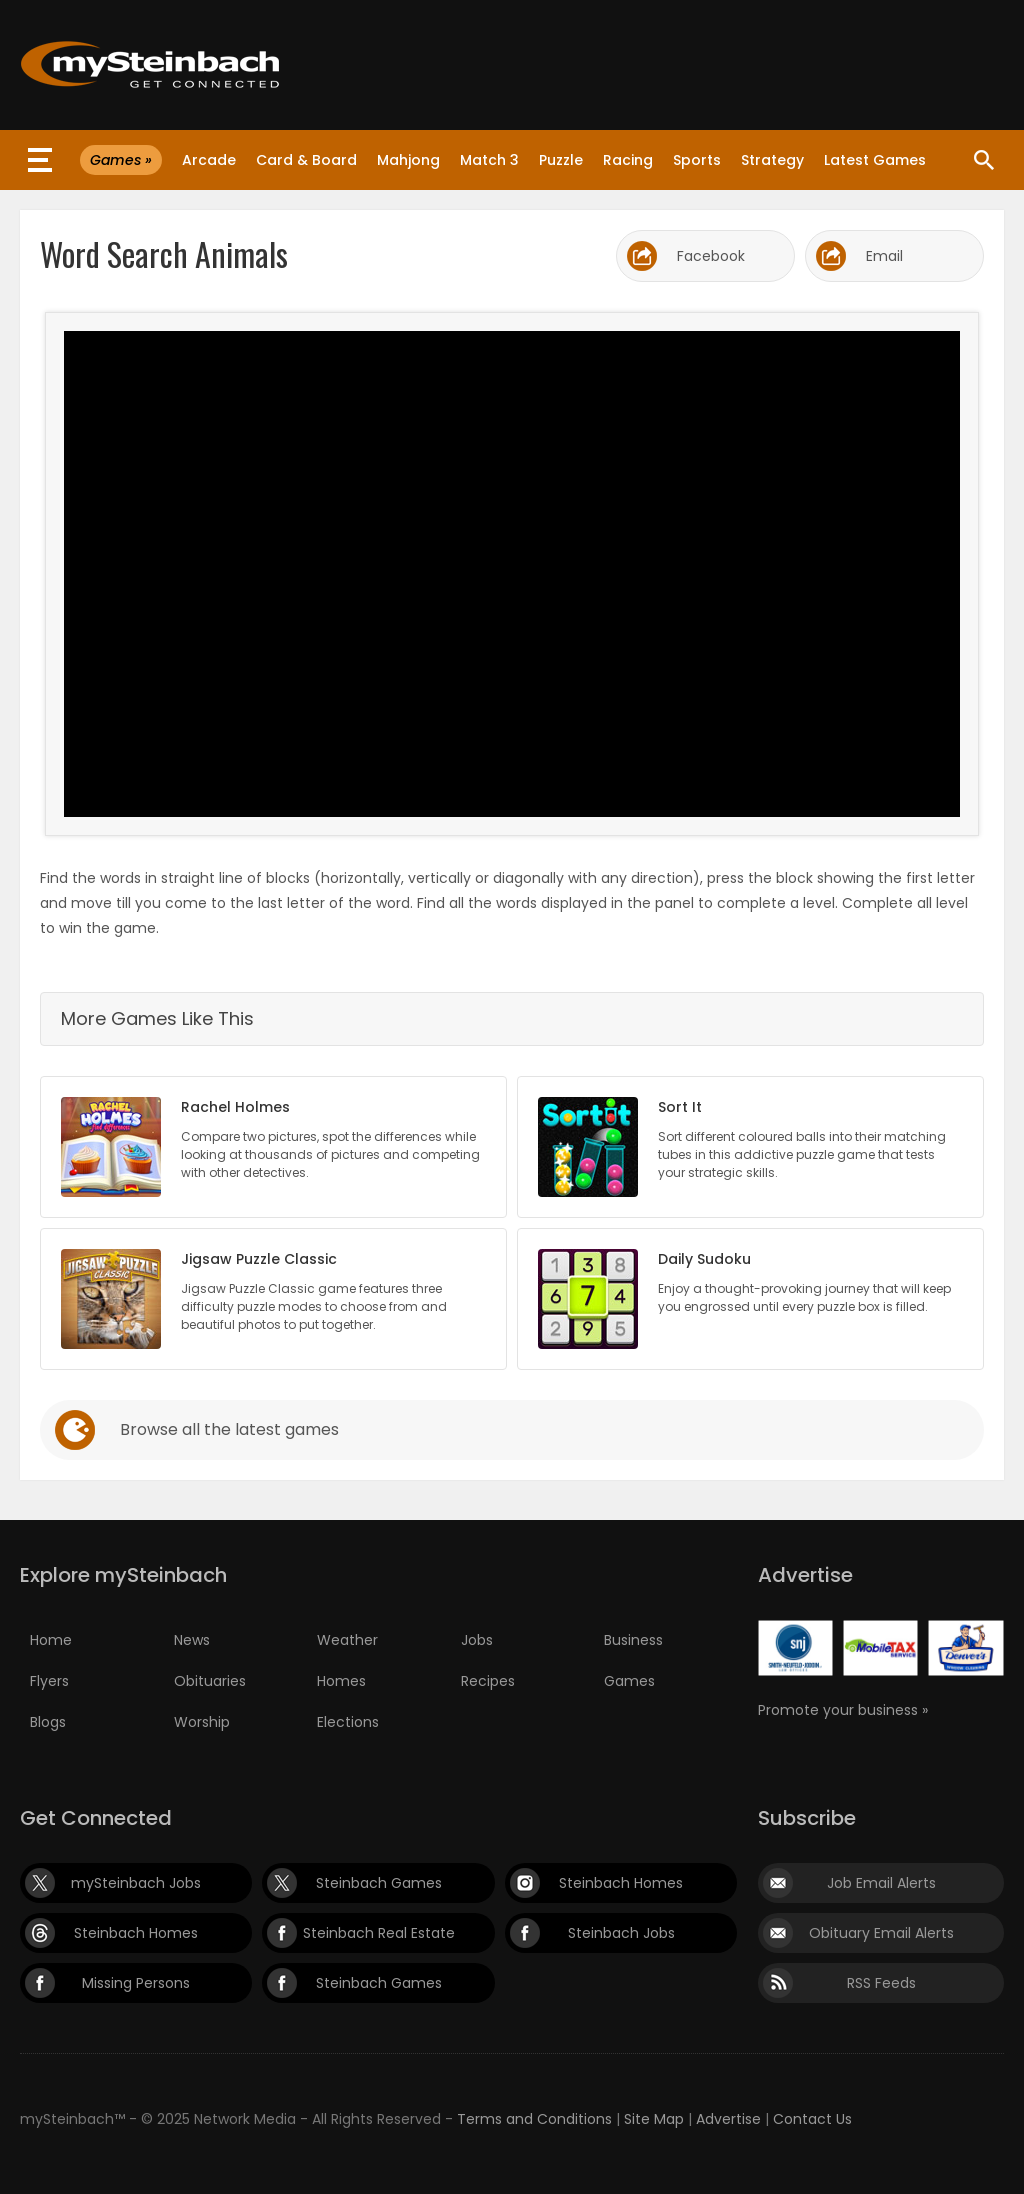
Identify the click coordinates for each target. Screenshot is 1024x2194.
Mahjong (408, 160)
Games (629, 1681)
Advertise (728, 2119)
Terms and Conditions (534, 2119)
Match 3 (489, 160)
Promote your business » (843, 1710)
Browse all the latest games (229, 1429)
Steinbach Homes (621, 1883)
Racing (628, 160)
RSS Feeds (881, 1983)
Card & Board (306, 160)
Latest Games (875, 160)
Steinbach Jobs (621, 1933)
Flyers (49, 1681)
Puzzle (561, 160)
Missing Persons (136, 1983)
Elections (348, 1722)
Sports (697, 160)
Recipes (488, 1681)
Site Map (654, 2119)
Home (51, 1640)
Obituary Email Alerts (881, 1933)
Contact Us (812, 2119)
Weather (347, 1640)
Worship (202, 1722)
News (192, 1640)
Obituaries (210, 1681)
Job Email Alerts (881, 1883)
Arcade (209, 160)
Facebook (711, 256)
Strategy (772, 160)
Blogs (48, 1722)
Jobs (477, 1640)
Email (884, 256)
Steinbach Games (379, 1883)
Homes (341, 1681)
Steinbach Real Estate (379, 1933)
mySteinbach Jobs (136, 1883)
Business (633, 1640)
